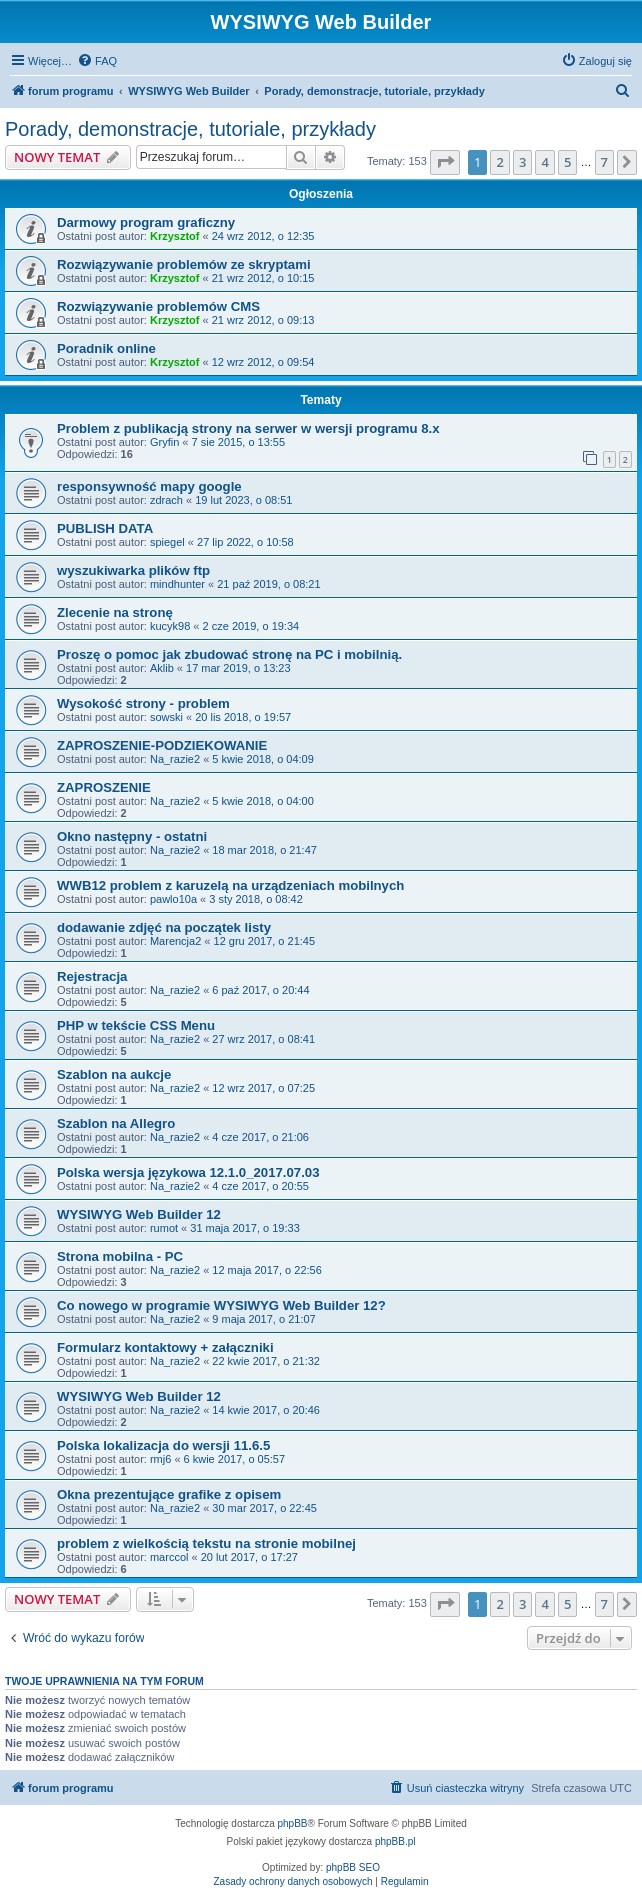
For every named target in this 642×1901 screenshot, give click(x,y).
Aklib (162, 668)
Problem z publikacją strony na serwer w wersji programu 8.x (248, 428)
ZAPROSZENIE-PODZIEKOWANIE (162, 745)
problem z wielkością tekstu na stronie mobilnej (206, 1543)
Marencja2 (175, 941)
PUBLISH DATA (105, 528)
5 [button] (567, 162)
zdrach (166, 500)
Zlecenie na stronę (115, 612)
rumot (164, 1228)
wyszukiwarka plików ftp (133, 570)
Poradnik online (106, 348)
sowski (166, 717)
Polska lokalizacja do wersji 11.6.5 (163, 1445)
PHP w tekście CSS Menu (136, 1025)
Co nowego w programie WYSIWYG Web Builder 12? (221, 1305)
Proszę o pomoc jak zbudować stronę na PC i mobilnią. (229, 654)
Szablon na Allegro (116, 1123)
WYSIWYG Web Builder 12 (139, 1214)
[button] (445, 162)
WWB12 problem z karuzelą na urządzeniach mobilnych (230, 885)
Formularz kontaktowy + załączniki (165, 1347)
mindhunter (177, 584)
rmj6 (160, 1459)
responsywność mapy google (149, 486)
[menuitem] (97, 61)
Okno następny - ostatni (132, 836)
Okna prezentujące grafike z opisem (169, 1494)
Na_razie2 (175, 759)
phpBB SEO (353, 1867)
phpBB (293, 1823)
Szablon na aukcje (114, 1074)
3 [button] (522, 162)
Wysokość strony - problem (143, 703)
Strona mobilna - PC (120, 1256)
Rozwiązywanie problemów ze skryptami (184, 264)
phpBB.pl (395, 1841)
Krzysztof (175, 236)
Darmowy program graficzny (146, 222)
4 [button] (544, 162)
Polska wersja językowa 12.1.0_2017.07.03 (188, 1172)
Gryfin (164, 442)
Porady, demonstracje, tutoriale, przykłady (190, 129)
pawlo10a (173, 899)
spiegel (167, 542)
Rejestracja (92, 976)
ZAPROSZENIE (104, 787)
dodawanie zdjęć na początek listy (164, 927)
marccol (169, 1557)
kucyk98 (170, 626)
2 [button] (499, 162)
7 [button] (604, 162)
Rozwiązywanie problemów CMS (158, 306)
